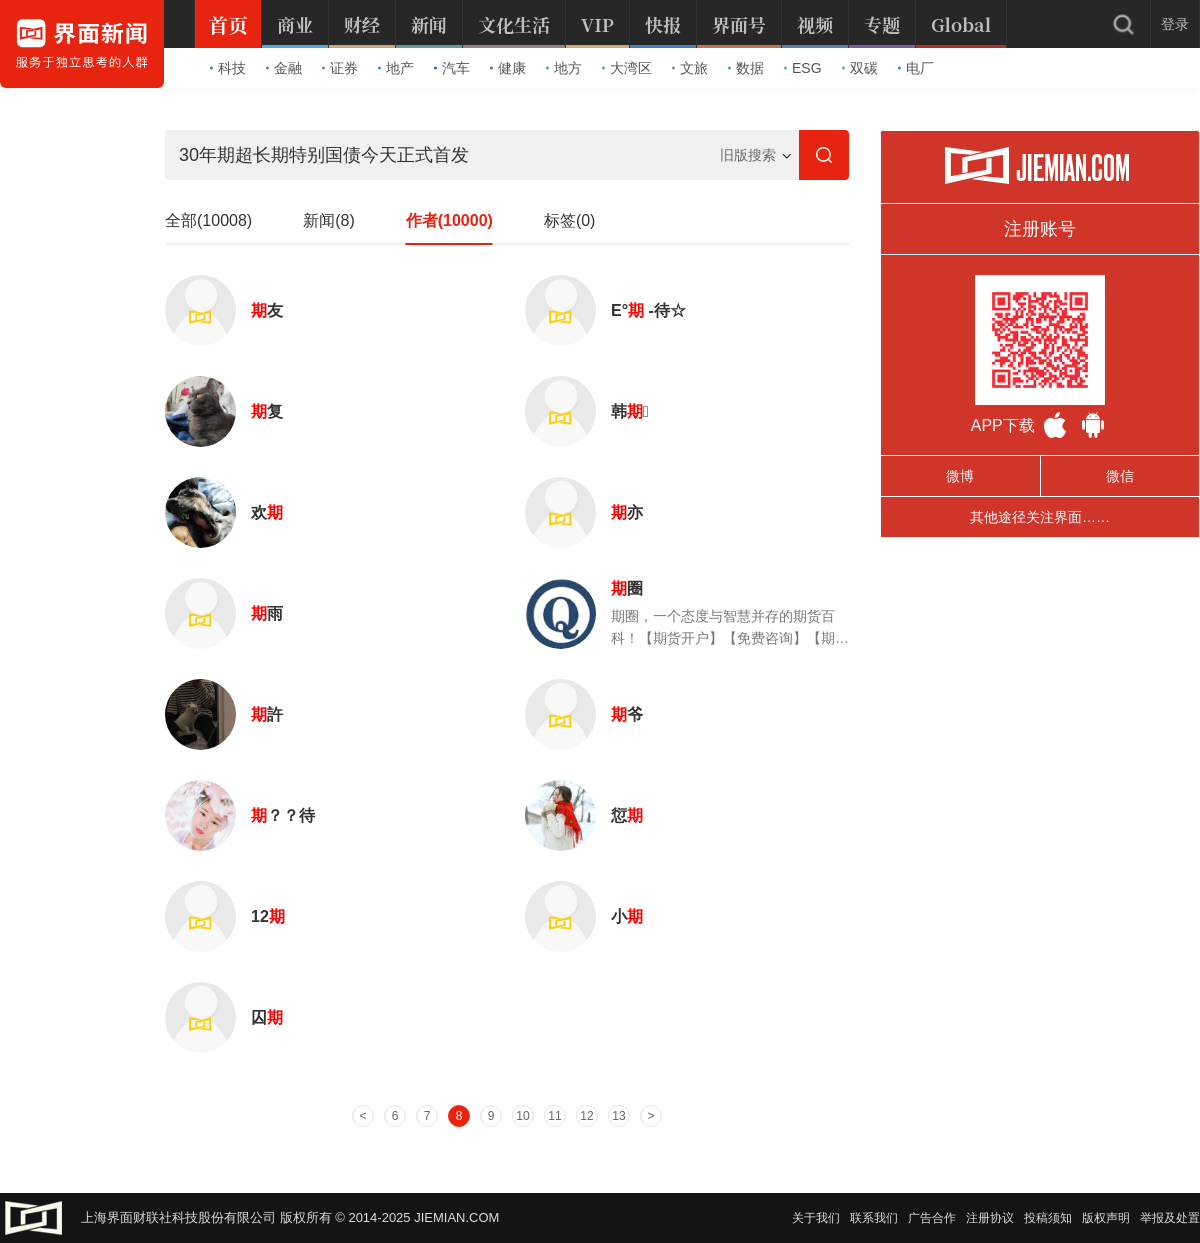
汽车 (452, 68)
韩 (630, 411)
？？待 (283, 815)
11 (554, 1116)
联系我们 (874, 1218)
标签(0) (570, 220)
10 (522, 1116)
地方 (564, 68)
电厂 (916, 68)
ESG (803, 68)
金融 (284, 68)
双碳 (860, 68)
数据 (746, 68)
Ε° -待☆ (648, 310)
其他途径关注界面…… (1040, 517)
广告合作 (932, 1218)
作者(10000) (449, 220)
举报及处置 (1170, 1218)
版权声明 (1106, 1218)
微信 (1120, 476)
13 (618, 1116)
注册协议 (990, 1218)
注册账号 (1040, 229)
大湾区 (627, 68)
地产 (396, 68)
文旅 (690, 68)
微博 (960, 476)
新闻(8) (329, 220)
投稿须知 (1048, 1218)
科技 (228, 68)
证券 (340, 68)
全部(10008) (208, 220)
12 (268, 916)
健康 (508, 68)
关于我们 (816, 1218)
